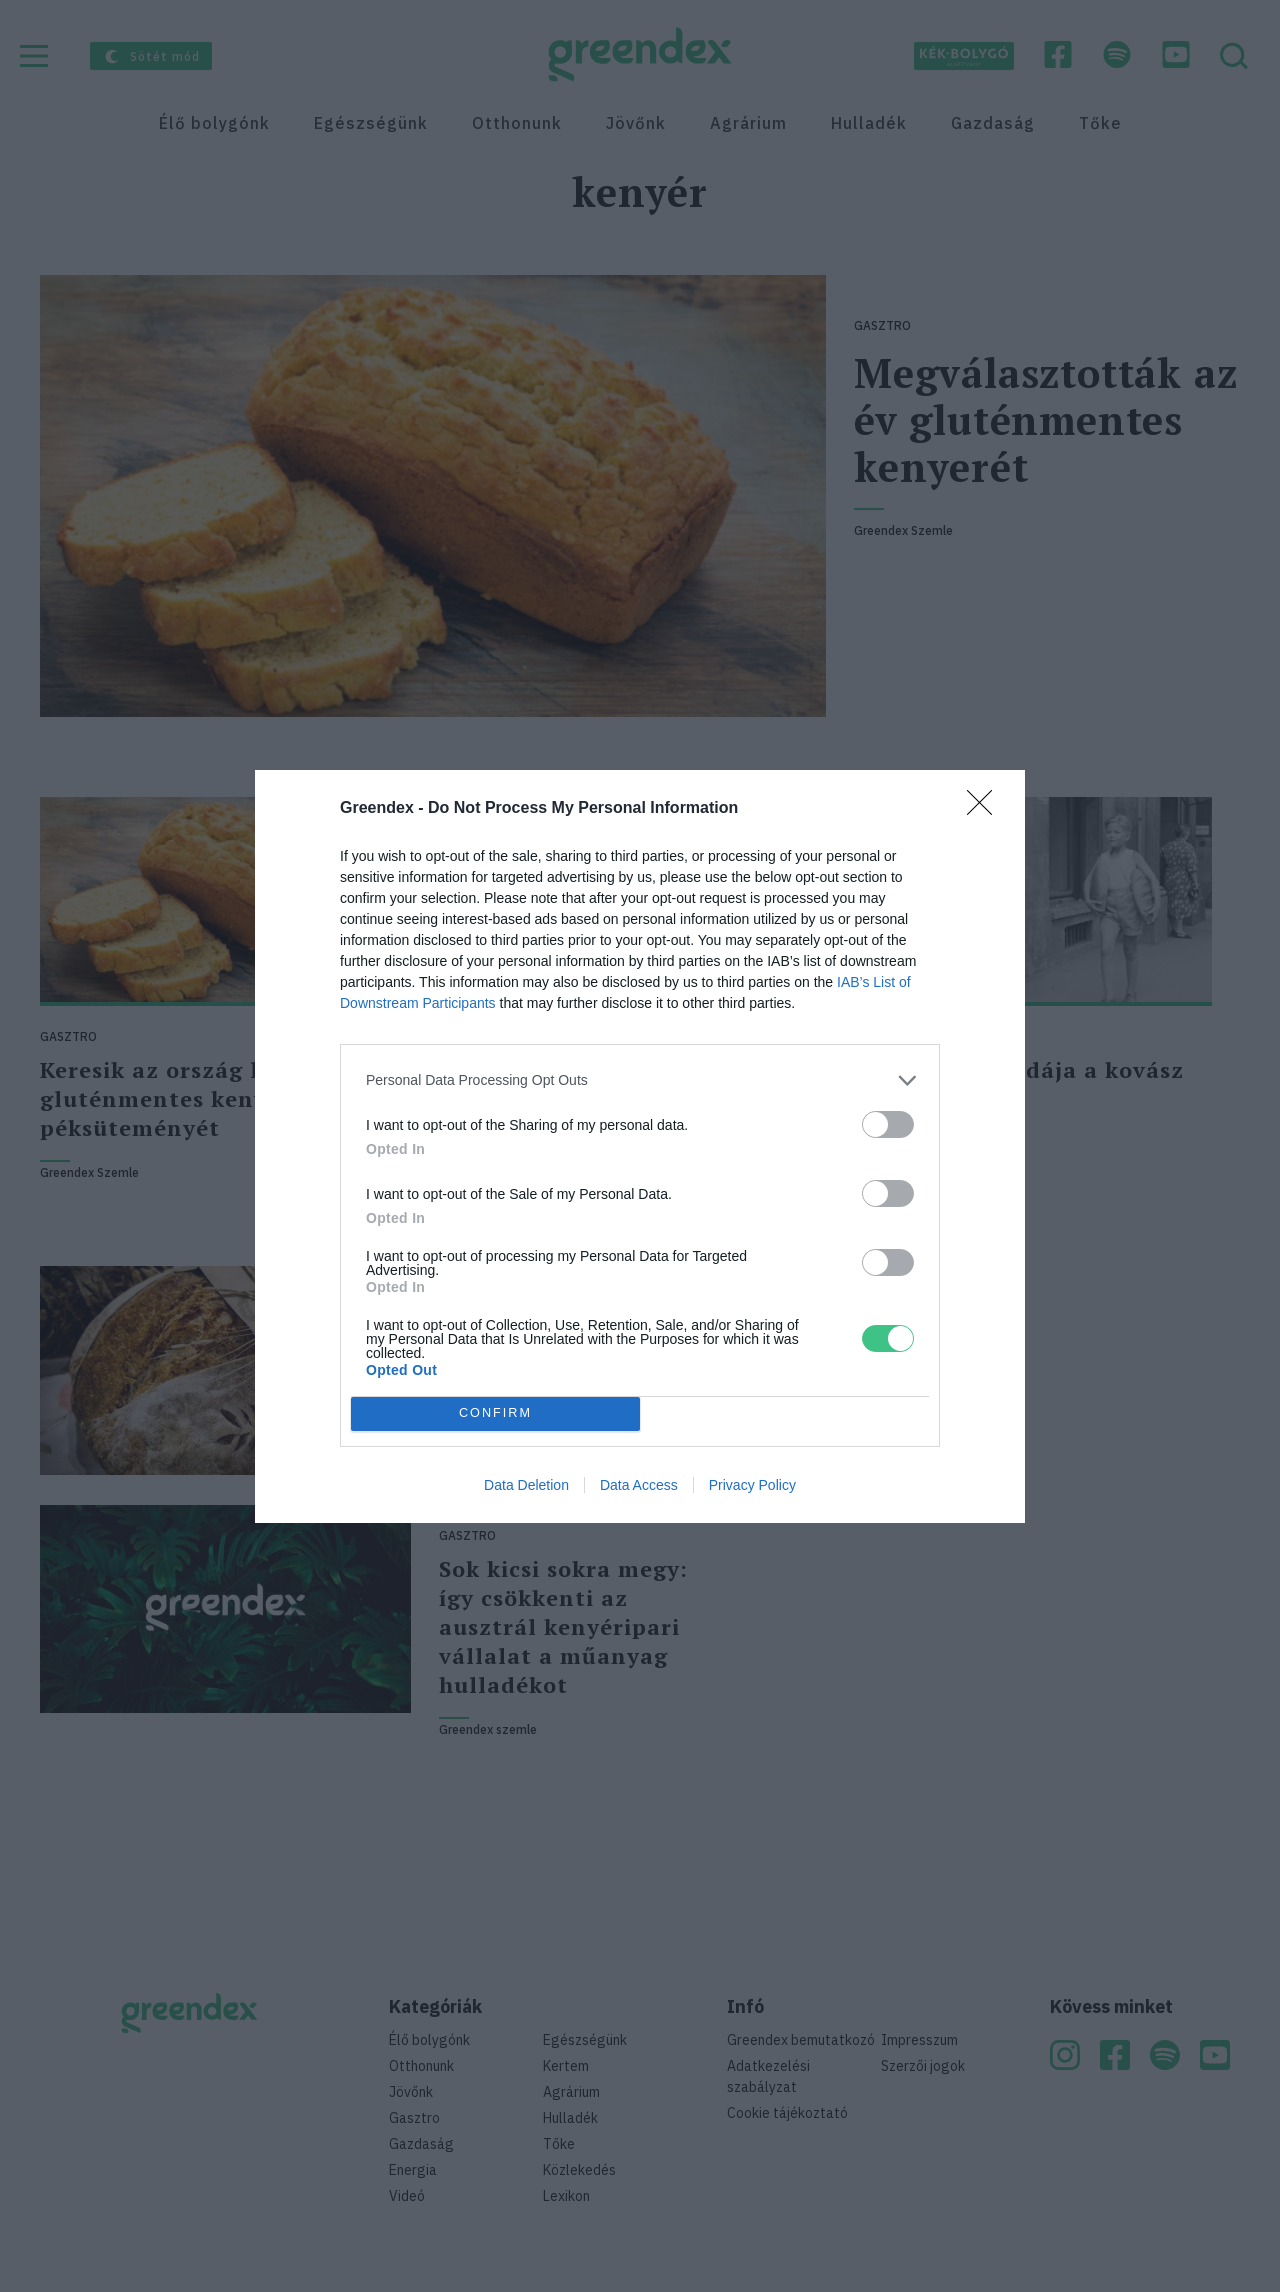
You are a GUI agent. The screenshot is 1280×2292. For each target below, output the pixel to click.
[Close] (986, 809)
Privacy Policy (752, 1485)
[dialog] (640, 1146)
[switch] (888, 1124)
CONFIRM (495, 1413)
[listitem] (640, 1080)
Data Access (639, 1485)
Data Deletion (526, 1485)
